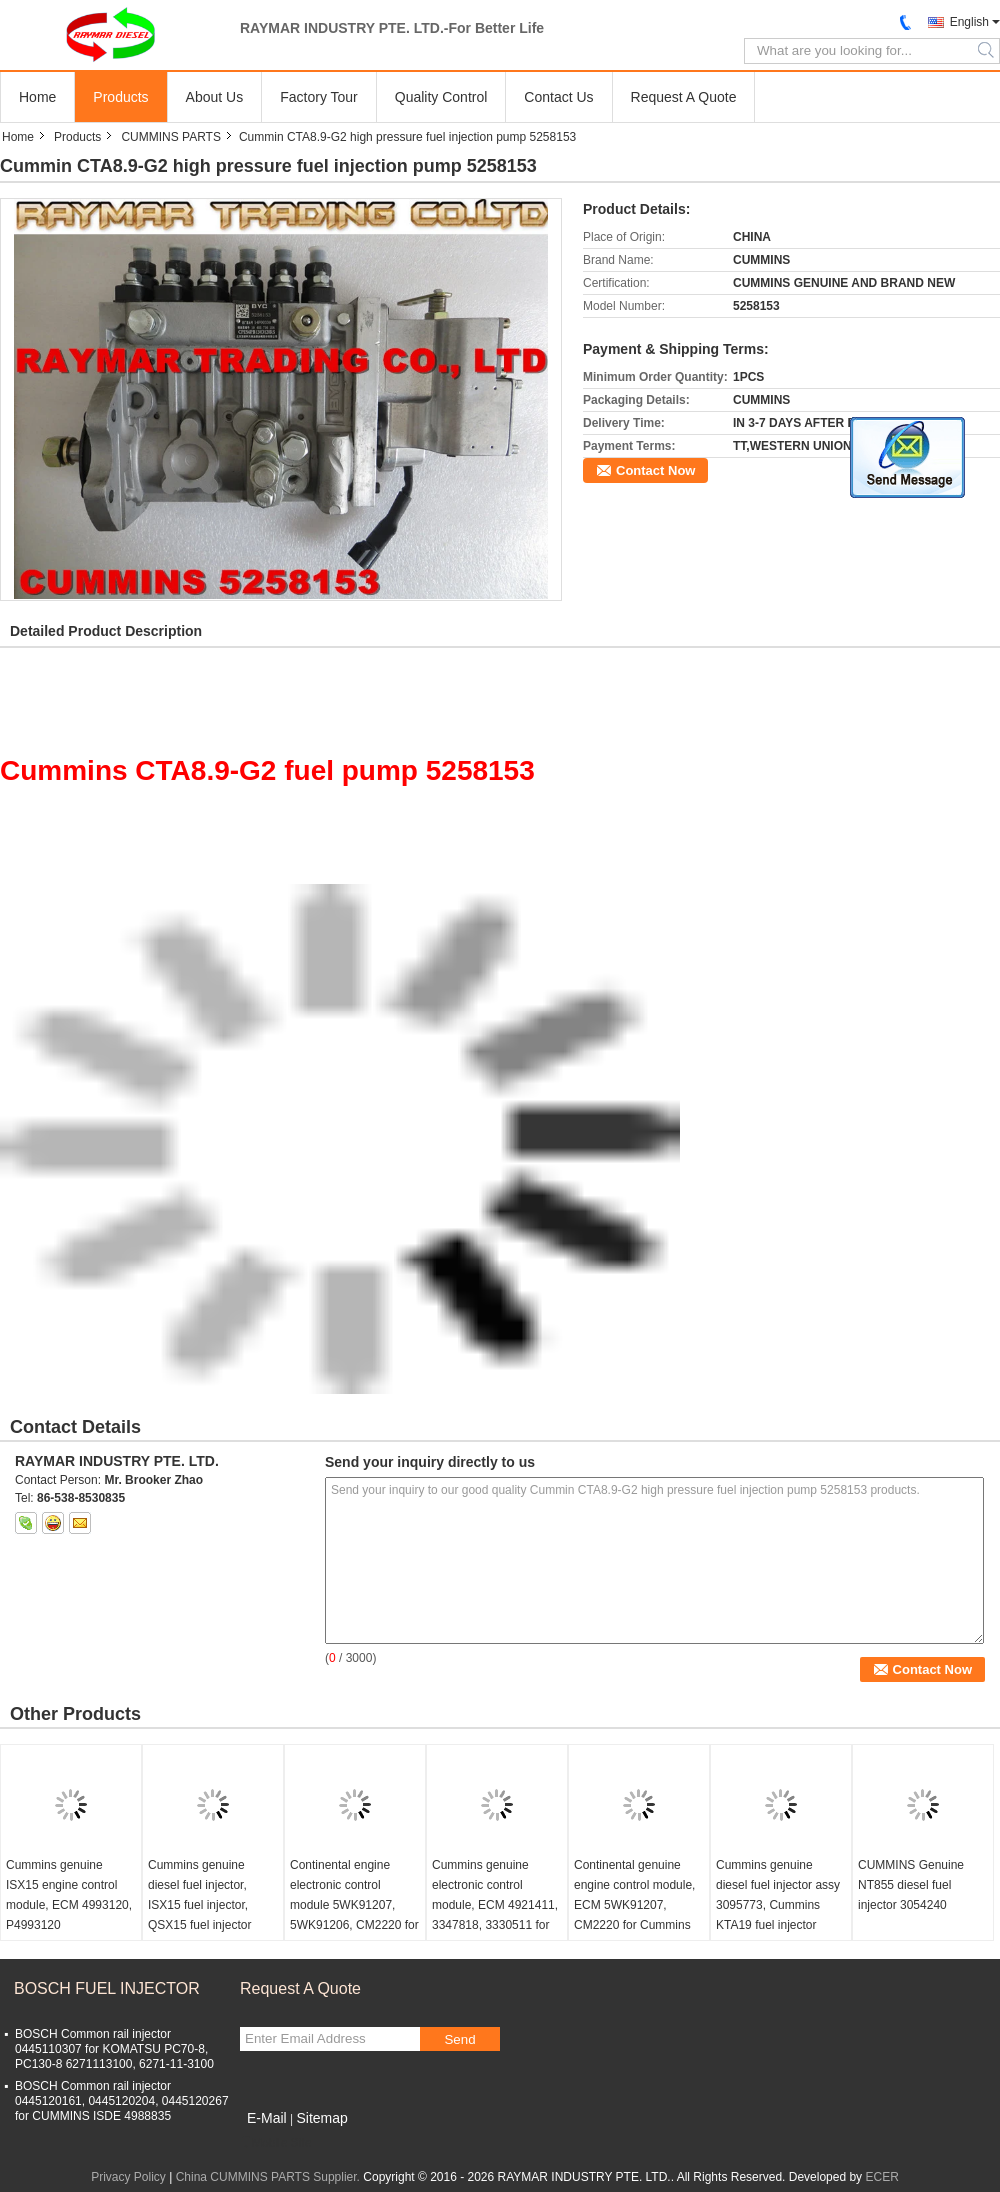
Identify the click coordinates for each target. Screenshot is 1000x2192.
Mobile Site (275, 2143)
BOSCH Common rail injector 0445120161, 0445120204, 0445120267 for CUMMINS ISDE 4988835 (122, 2101)
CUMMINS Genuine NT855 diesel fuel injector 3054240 (911, 1885)
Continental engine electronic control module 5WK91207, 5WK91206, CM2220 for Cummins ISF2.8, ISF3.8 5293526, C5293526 (354, 1925)
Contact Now (655, 470)
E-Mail (267, 2118)
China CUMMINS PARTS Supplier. (270, 2177)
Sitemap (321, 2118)
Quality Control (441, 97)
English (969, 22)
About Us (215, 97)
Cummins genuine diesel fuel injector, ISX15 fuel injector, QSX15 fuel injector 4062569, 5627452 (199, 1905)
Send (459, 2039)
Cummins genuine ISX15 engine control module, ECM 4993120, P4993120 (69, 1895)
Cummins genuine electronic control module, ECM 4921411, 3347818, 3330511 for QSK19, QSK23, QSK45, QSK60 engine (495, 1915)
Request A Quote (684, 97)
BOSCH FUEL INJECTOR (107, 1988)
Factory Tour (319, 97)
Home (37, 97)
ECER (881, 2177)
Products (120, 97)
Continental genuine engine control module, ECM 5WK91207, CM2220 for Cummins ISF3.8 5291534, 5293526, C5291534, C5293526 (634, 1925)
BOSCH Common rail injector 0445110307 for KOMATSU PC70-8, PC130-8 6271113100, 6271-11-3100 (114, 2049)
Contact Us (558, 97)
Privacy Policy (128, 2177)
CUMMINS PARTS (171, 137)
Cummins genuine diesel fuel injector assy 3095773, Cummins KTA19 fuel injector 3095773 (778, 1905)
